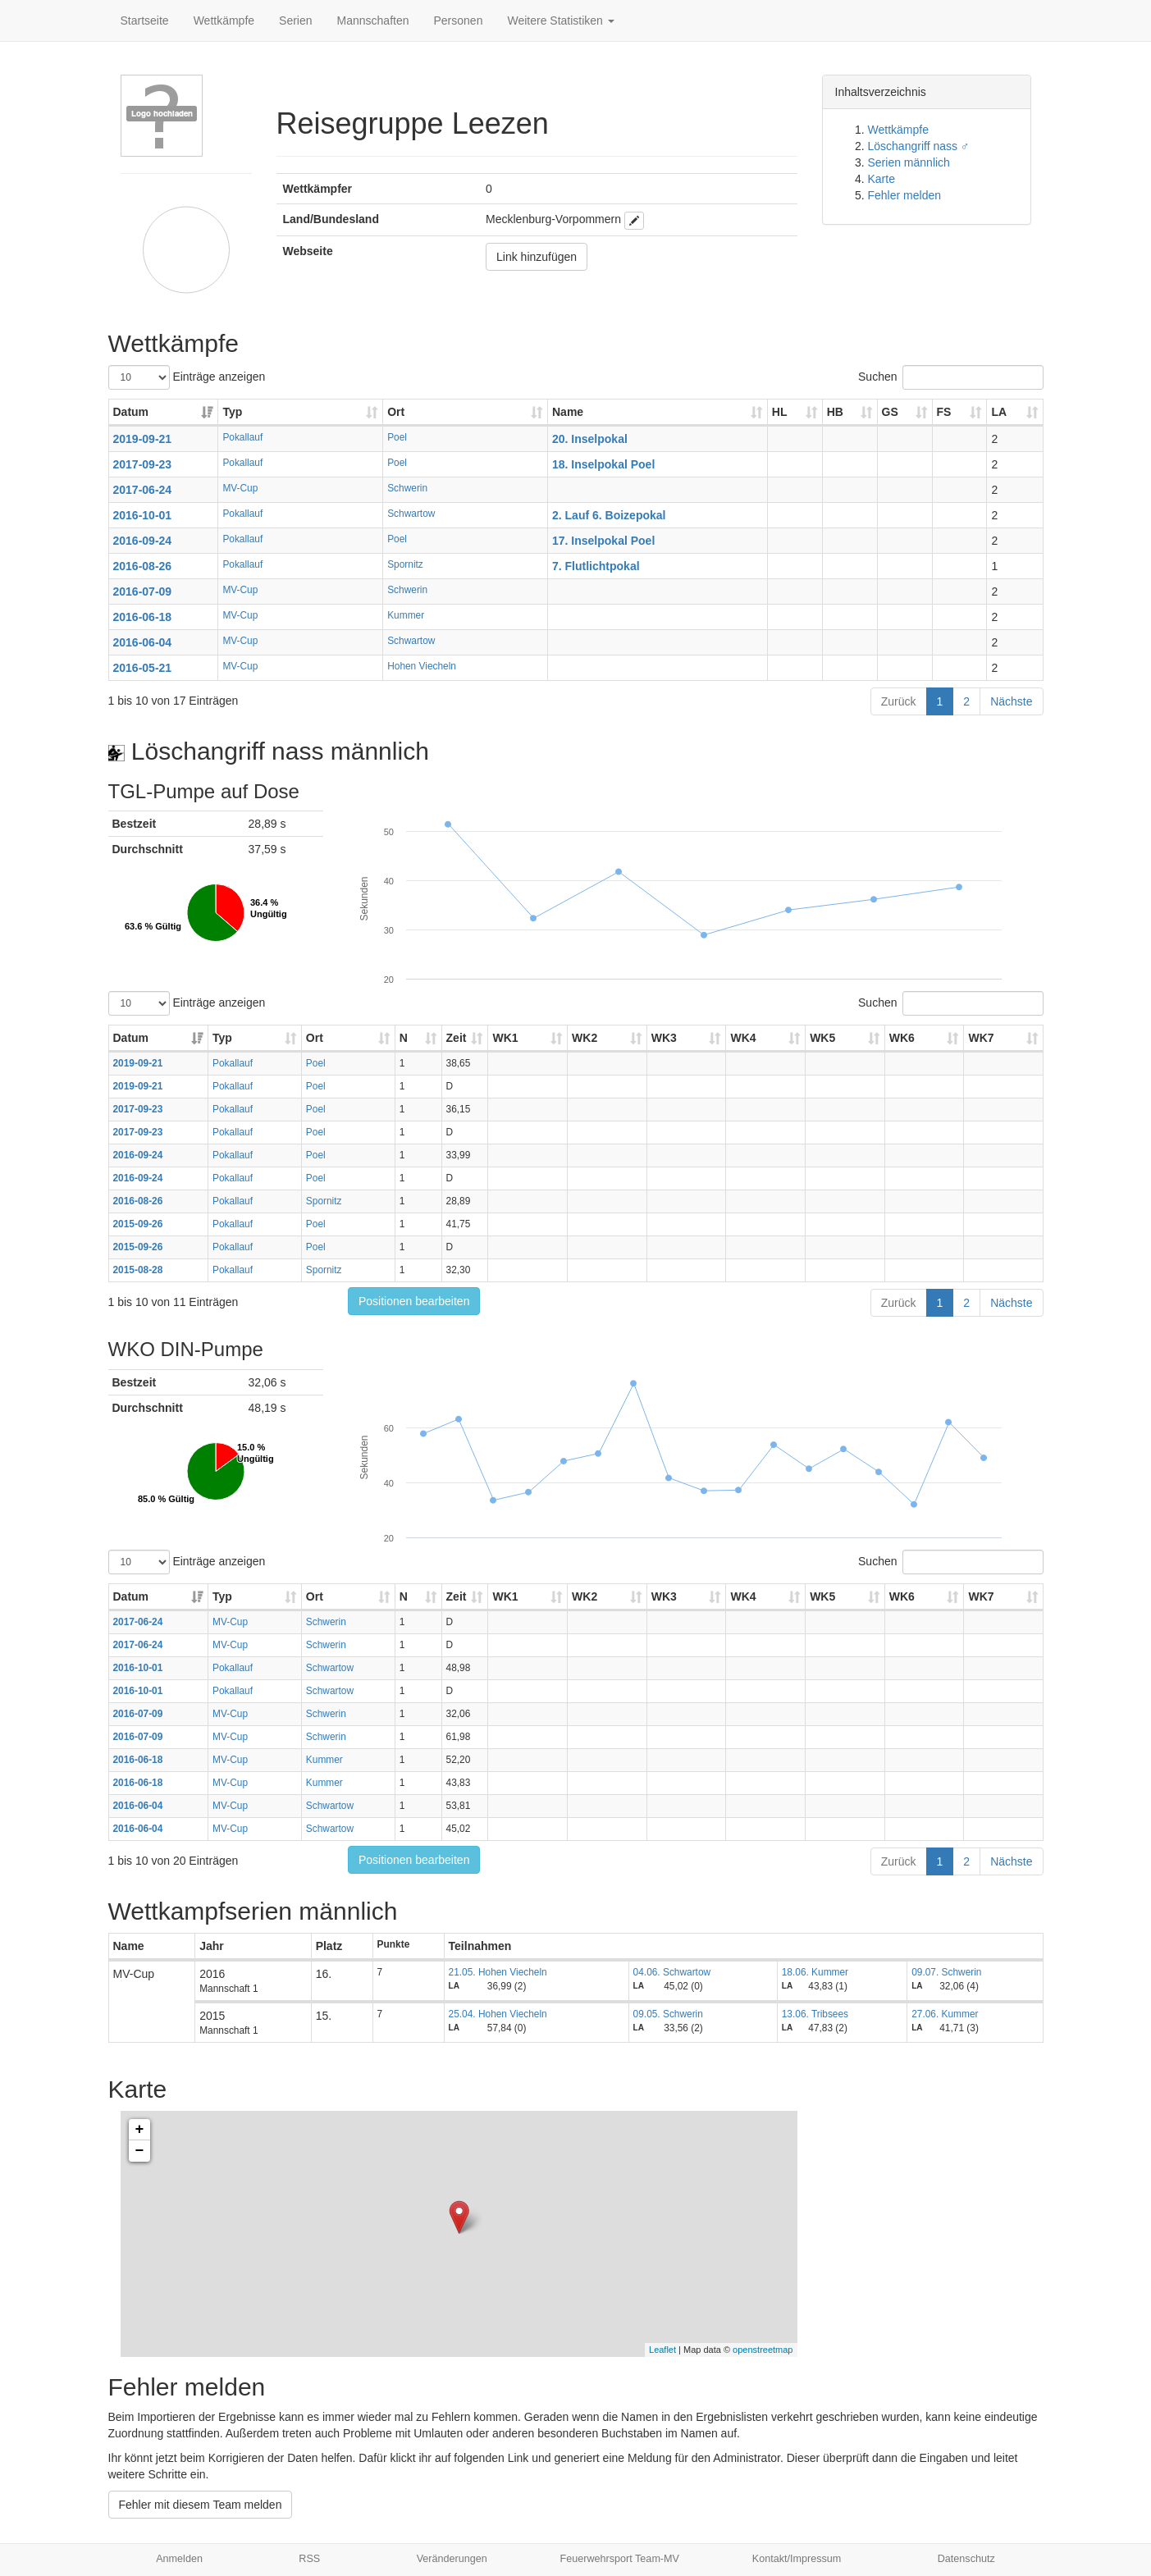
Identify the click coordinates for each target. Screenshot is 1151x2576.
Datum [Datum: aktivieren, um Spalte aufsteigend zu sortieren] (131, 411)
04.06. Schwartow (672, 1972)
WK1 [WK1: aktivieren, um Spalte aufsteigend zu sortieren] (505, 1037)
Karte (881, 178)
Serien (295, 20)
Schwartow (411, 513)
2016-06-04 (142, 642)
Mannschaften (373, 20)
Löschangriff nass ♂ (919, 146)
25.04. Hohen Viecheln (498, 2014)
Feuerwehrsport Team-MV (619, 2559)
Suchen (950, 377)
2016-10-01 (142, 515)
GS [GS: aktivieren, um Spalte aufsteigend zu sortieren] (890, 411)
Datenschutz (966, 2559)
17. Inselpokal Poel (603, 540)
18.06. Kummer (815, 1972)
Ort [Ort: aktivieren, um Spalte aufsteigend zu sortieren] (395, 411)
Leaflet (662, 2349)
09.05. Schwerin (668, 2014)
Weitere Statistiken (560, 20)
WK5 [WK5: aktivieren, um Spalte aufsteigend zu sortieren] (822, 1037)
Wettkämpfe (224, 20)
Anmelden (179, 2559)
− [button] (139, 2151)
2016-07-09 (142, 591)
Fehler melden (905, 195)
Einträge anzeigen (187, 377)
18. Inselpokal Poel (603, 464)
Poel (397, 437)
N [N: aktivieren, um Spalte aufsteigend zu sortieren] (404, 1037)
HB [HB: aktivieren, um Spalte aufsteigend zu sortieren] (835, 411)
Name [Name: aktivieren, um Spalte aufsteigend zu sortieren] (567, 411)
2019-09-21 (142, 438)
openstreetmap (762, 2349)
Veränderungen (452, 2559)
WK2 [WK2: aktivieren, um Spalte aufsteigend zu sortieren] (584, 1037)
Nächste (1011, 701)
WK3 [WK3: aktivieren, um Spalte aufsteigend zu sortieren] (664, 1037)
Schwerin (407, 488)
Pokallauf (242, 437)
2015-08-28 (138, 1270)
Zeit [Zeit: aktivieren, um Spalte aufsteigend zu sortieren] (456, 1037)
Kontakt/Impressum (797, 2559)
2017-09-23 (142, 464)
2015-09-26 (138, 1224)
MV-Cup (240, 488)
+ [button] (139, 2130)
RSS (309, 2559)
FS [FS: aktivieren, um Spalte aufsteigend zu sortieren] (944, 411)
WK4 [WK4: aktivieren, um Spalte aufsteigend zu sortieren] (743, 1037)
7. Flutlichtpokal (596, 566)
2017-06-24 (142, 489)
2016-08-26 (142, 566)
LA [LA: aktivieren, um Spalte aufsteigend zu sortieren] (999, 411)
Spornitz (405, 564)
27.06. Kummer (944, 2014)
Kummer (405, 615)
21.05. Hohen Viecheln (498, 1972)
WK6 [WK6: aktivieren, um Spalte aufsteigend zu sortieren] (902, 1037)
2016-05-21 (142, 667)
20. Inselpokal (590, 438)
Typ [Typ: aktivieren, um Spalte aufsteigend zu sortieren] (232, 411)
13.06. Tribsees (815, 2014)
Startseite (145, 20)
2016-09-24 (142, 540)
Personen (458, 20)
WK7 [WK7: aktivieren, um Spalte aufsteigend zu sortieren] (980, 1037)
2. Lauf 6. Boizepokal (608, 515)
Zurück (898, 701)
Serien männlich (909, 162)
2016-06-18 (142, 616)
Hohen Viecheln (421, 666)
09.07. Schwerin (946, 1972)
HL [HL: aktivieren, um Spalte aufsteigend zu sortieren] (780, 411)
